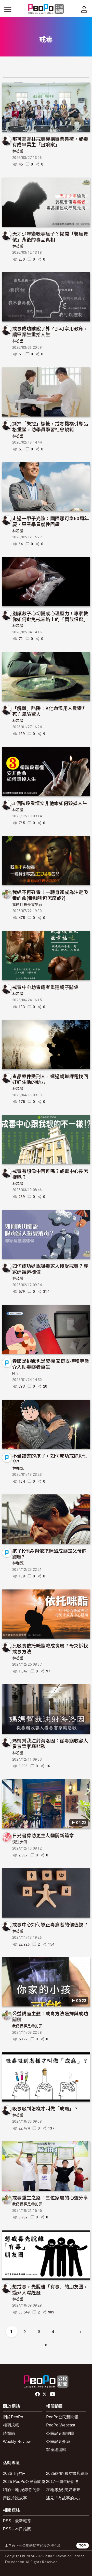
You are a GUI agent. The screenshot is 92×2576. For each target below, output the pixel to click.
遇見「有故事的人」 (64, 2498)
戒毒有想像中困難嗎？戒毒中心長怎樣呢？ (50, 1174)
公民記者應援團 (60, 2433)
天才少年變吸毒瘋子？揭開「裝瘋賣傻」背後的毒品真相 (50, 236)
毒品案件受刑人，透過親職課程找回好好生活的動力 (50, 1079)
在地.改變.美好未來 (63, 2490)
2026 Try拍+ (14, 2473)
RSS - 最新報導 (17, 2521)
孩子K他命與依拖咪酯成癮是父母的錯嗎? (49, 1553)
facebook (38, 2394)
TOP (82, 2545)
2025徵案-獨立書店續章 (67, 2473)
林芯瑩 (18, 151)
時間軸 (9, 2433)
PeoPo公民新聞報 (62, 2417)
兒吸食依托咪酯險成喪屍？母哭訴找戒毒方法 (50, 1648)
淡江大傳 (19, 1842)
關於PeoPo (13, 2417)
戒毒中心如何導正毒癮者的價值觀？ (50, 1924)
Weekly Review (17, 2441)
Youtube (53, 2394)
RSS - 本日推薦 (17, 2529)
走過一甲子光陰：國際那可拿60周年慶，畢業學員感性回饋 (50, 521)
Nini (15, 1373)
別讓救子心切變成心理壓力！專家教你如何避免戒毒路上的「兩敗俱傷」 (50, 616)
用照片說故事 (15, 2498)
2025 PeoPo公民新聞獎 (24, 2481)
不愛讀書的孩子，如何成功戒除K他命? (49, 1458)
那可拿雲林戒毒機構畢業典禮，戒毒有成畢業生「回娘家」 (50, 141)
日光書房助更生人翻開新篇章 (43, 1835)
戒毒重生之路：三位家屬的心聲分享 (50, 2197)
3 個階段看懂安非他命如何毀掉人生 (49, 803)
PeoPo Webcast (60, 2425)
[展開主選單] (8, 9)
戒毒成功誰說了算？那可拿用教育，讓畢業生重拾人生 (50, 331)
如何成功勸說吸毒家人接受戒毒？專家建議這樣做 (50, 1268)
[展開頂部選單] (84, 9)
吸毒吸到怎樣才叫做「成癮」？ (45, 2108)
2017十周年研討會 (62, 2481)
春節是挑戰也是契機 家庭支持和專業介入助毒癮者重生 (50, 1363)
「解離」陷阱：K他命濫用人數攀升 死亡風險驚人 (49, 711)
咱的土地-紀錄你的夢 (21, 2490)
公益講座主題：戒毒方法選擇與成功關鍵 (50, 2016)
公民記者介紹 (58, 2441)
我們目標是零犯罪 (27, 905)
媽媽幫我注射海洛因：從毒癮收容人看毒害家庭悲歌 (50, 1743)
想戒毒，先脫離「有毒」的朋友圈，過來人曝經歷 (50, 2289)
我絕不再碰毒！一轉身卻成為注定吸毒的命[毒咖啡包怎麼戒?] (50, 895)
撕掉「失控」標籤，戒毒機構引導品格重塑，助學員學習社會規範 (50, 426)
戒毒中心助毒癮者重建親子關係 (45, 987)
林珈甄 (18, 1468)
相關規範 (11, 2425)
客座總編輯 (56, 2450)
